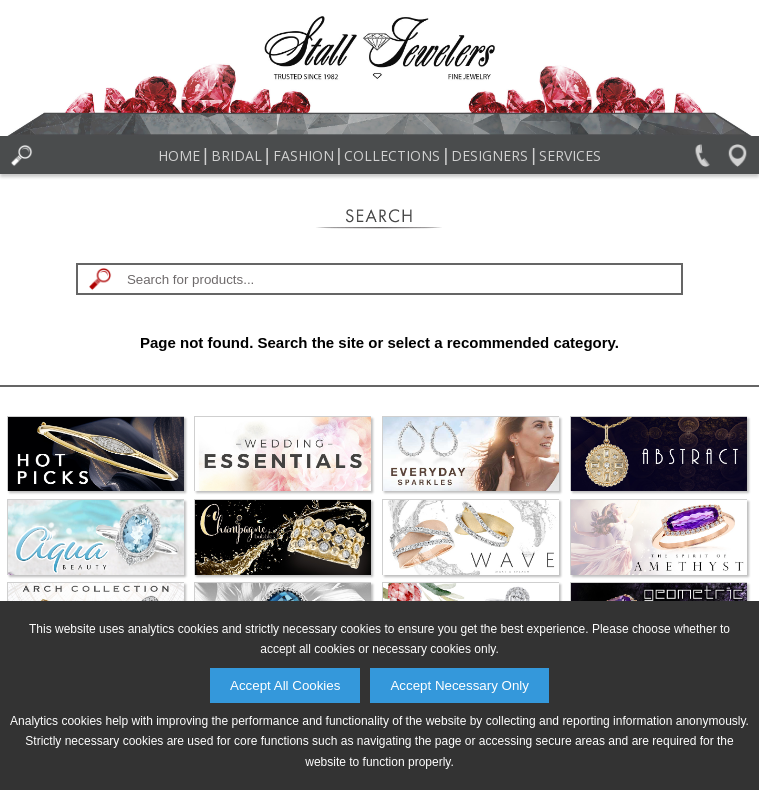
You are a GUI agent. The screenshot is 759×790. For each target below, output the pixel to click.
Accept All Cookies (285, 685)
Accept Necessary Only (459, 685)
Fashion (303, 155)
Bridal (236, 155)
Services (570, 155)
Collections (392, 155)
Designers (489, 155)
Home (179, 155)
